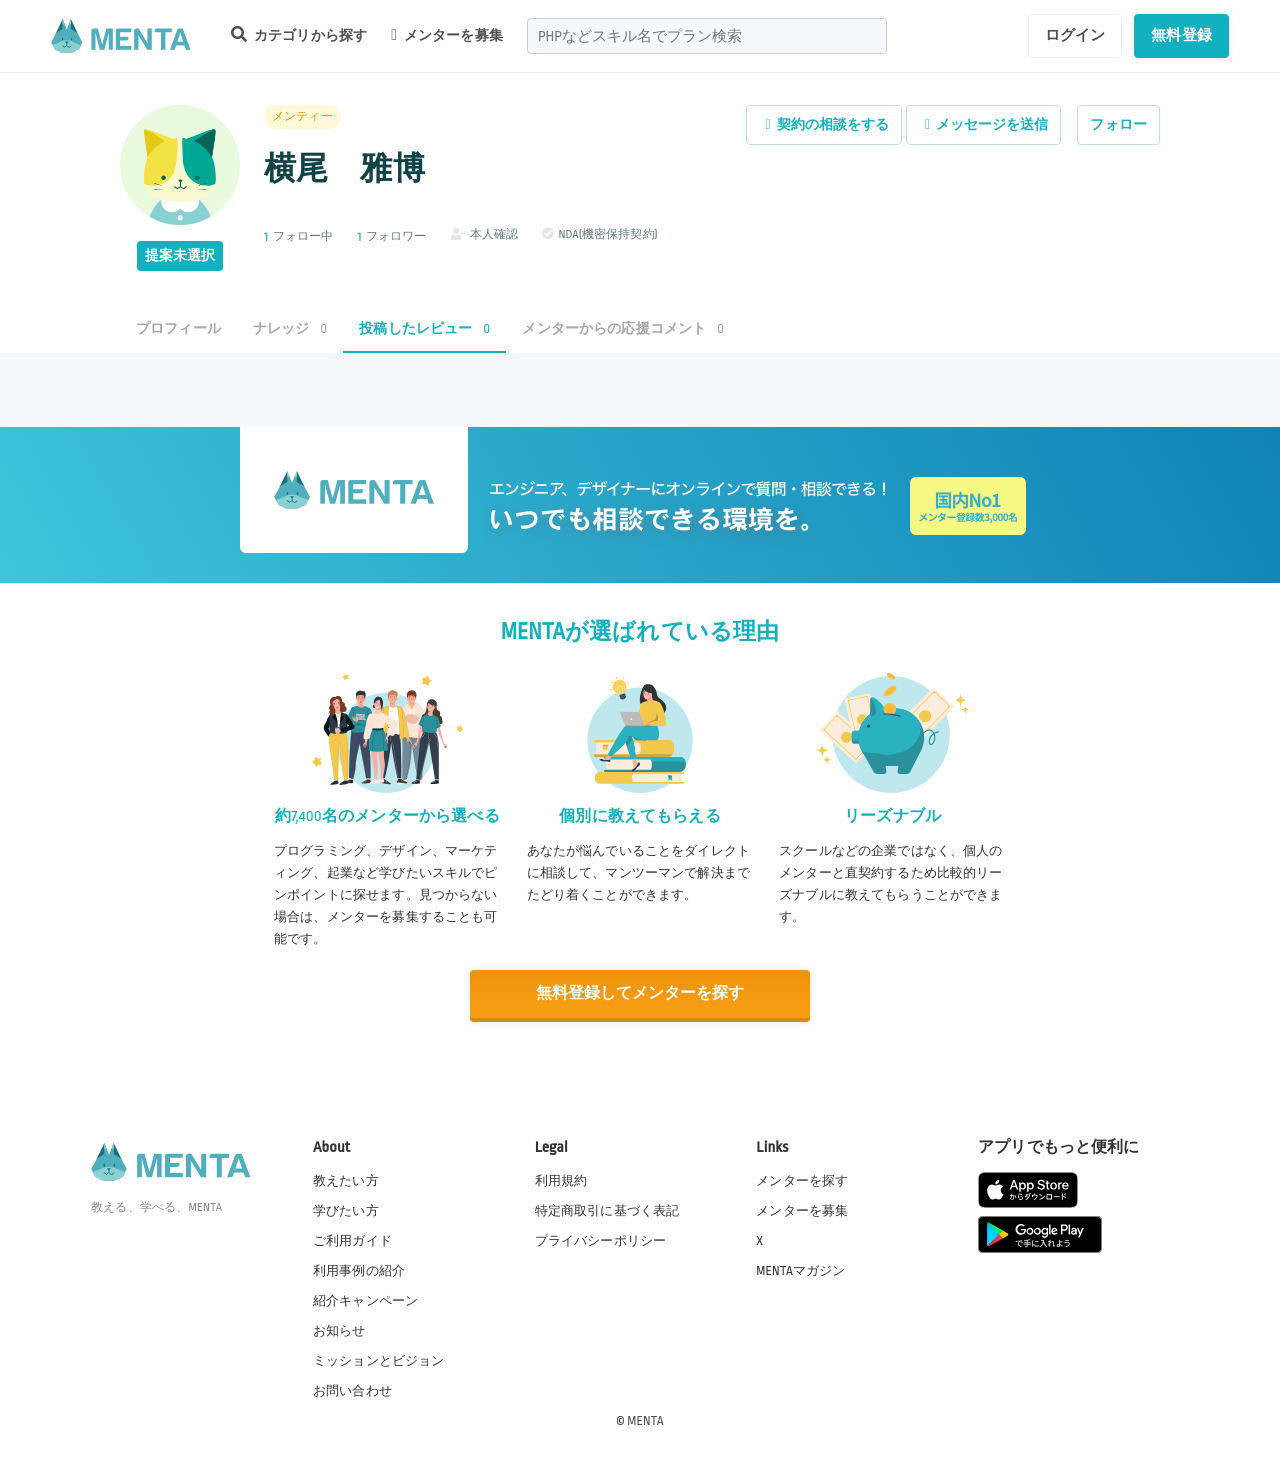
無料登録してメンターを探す (640, 993)
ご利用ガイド (352, 1240)
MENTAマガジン (800, 1270)
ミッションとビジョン (379, 1360)
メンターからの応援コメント (623, 328)
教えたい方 (346, 1180)
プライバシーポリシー (601, 1240)
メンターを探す (802, 1180)
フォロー (1118, 124)
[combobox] (707, 36)
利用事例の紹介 (359, 1270)
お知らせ (339, 1330)
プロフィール (178, 328)
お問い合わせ (352, 1390)
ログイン (1075, 35)
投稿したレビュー (424, 328)
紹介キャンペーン (365, 1300)
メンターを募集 (447, 35)
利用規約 (561, 1180)
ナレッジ (290, 328)
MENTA (645, 1420)
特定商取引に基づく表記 (607, 1210)
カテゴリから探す (299, 34)
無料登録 (1181, 35)
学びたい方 (346, 1210)
